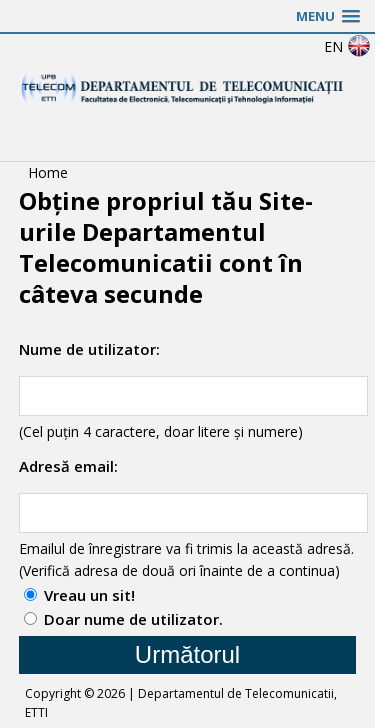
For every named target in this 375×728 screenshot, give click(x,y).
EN (347, 46)
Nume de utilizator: (89, 349)
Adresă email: (68, 466)
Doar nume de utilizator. (133, 619)
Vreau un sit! (89, 595)
